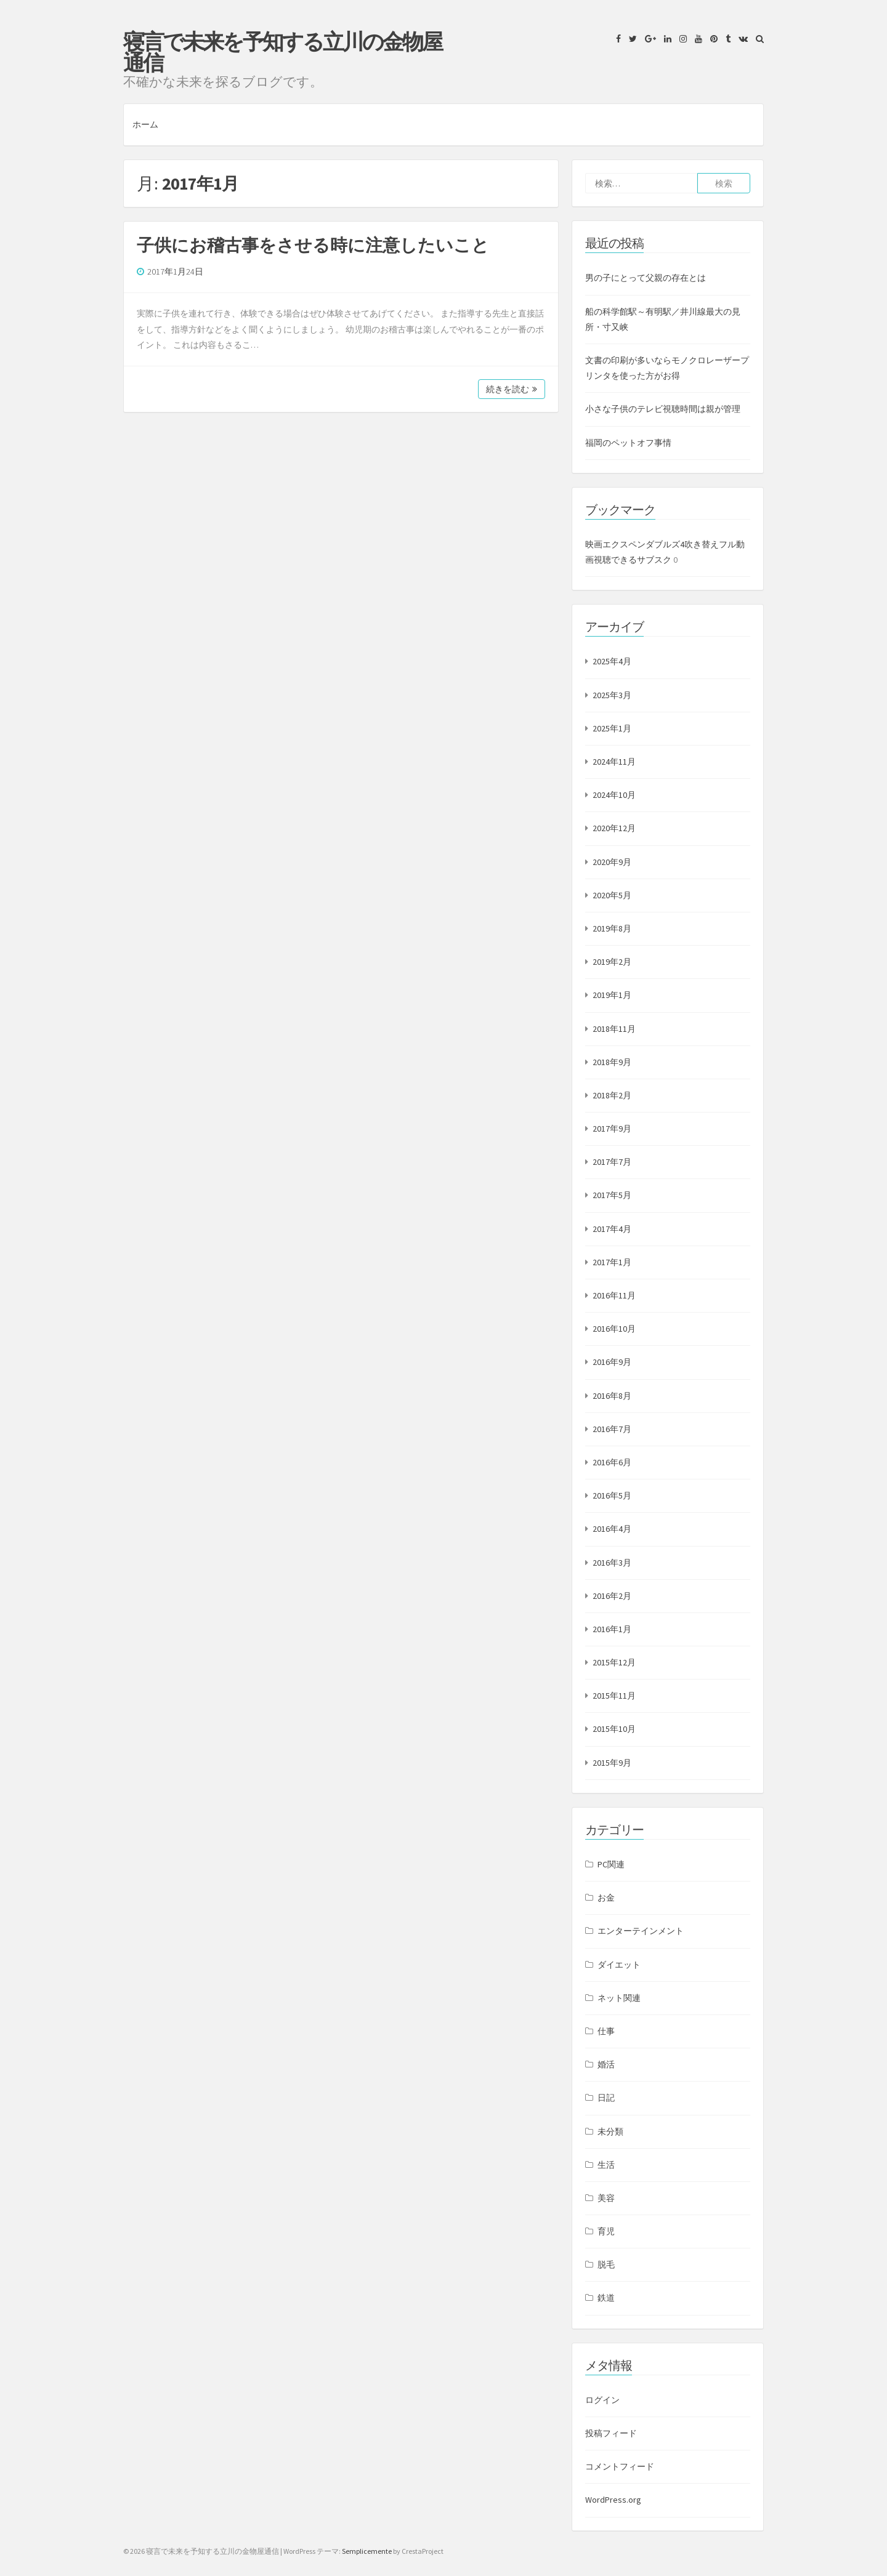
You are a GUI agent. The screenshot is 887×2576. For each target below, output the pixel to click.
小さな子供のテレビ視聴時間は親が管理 (662, 408)
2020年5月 (612, 895)
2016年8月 (612, 1395)
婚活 (606, 2064)
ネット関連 (619, 1997)
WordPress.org (613, 2499)
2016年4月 (612, 1528)
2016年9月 (612, 1361)
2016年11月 (614, 1295)
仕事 (606, 2031)
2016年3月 (612, 1562)
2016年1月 (612, 1629)
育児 (606, 2231)
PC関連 (611, 1864)
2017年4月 (612, 1228)
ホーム (145, 124)
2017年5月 (612, 1195)
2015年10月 (614, 1728)
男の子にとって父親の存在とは (645, 277)
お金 (606, 1897)
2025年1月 (612, 728)
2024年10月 (614, 794)
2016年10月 (614, 1328)
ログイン (602, 2399)
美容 (606, 2198)
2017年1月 (612, 1262)
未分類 (610, 2131)
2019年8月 (612, 928)
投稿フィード (611, 2433)
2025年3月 (612, 695)
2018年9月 (612, 1062)
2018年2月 (612, 1095)
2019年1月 (612, 994)
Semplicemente (367, 2551)
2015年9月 (612, 1762)
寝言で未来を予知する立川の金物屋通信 (282, 52)
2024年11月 (614, 761)
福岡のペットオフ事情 (628, 442)
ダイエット (619, 1964)
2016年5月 (612, 1495)
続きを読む (511, 389)
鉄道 (606, 2297)
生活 (606, 2164)
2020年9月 (612, 861)
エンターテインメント (640, 1930)
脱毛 (606, 2264)
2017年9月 (612, 1128)
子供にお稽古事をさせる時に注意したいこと (313, 245)
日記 (606, 2097)
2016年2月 (612, 1595)
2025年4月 (612, 661)
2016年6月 (612, 1462)
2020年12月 (614, 828)
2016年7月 (612, 1429)
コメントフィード (619, 2466)
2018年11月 (614, 1028)
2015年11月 (614, 1695)
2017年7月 (612, 1161)
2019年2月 (612, 961)
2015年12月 (614, 1662)
